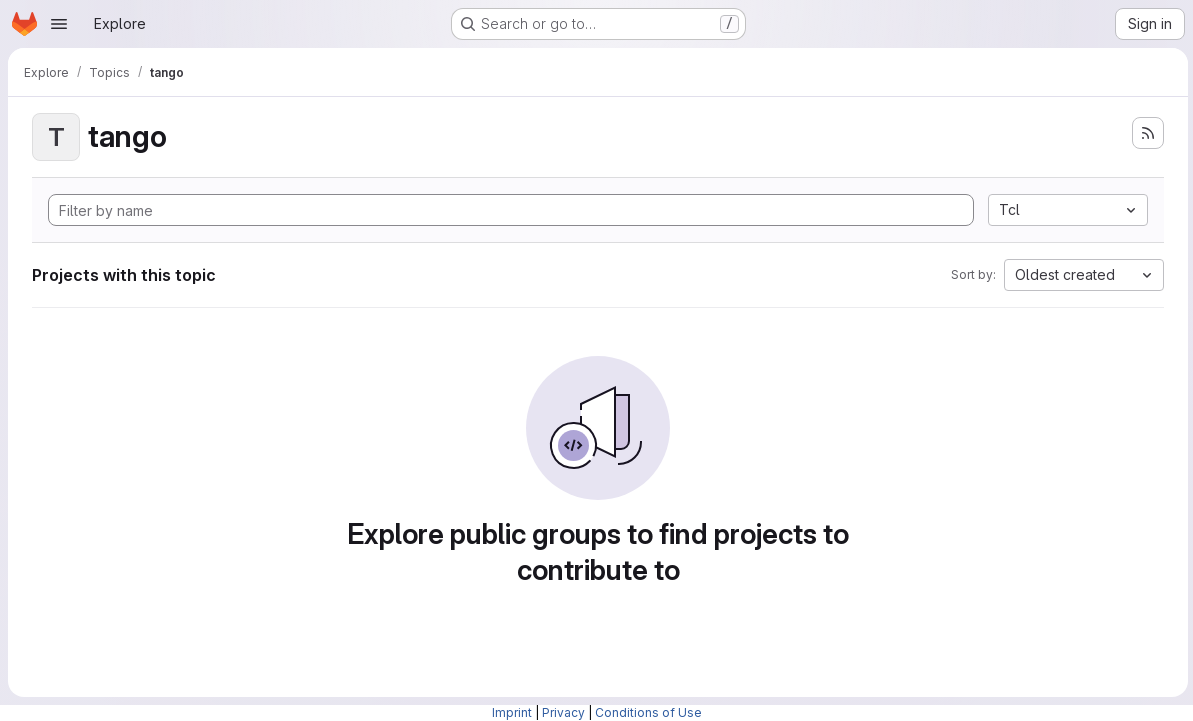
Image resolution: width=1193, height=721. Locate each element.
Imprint (512, 712)
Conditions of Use (648, 712)
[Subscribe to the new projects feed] (1145, 133)
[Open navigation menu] (59, 24)
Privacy (563, 712)
